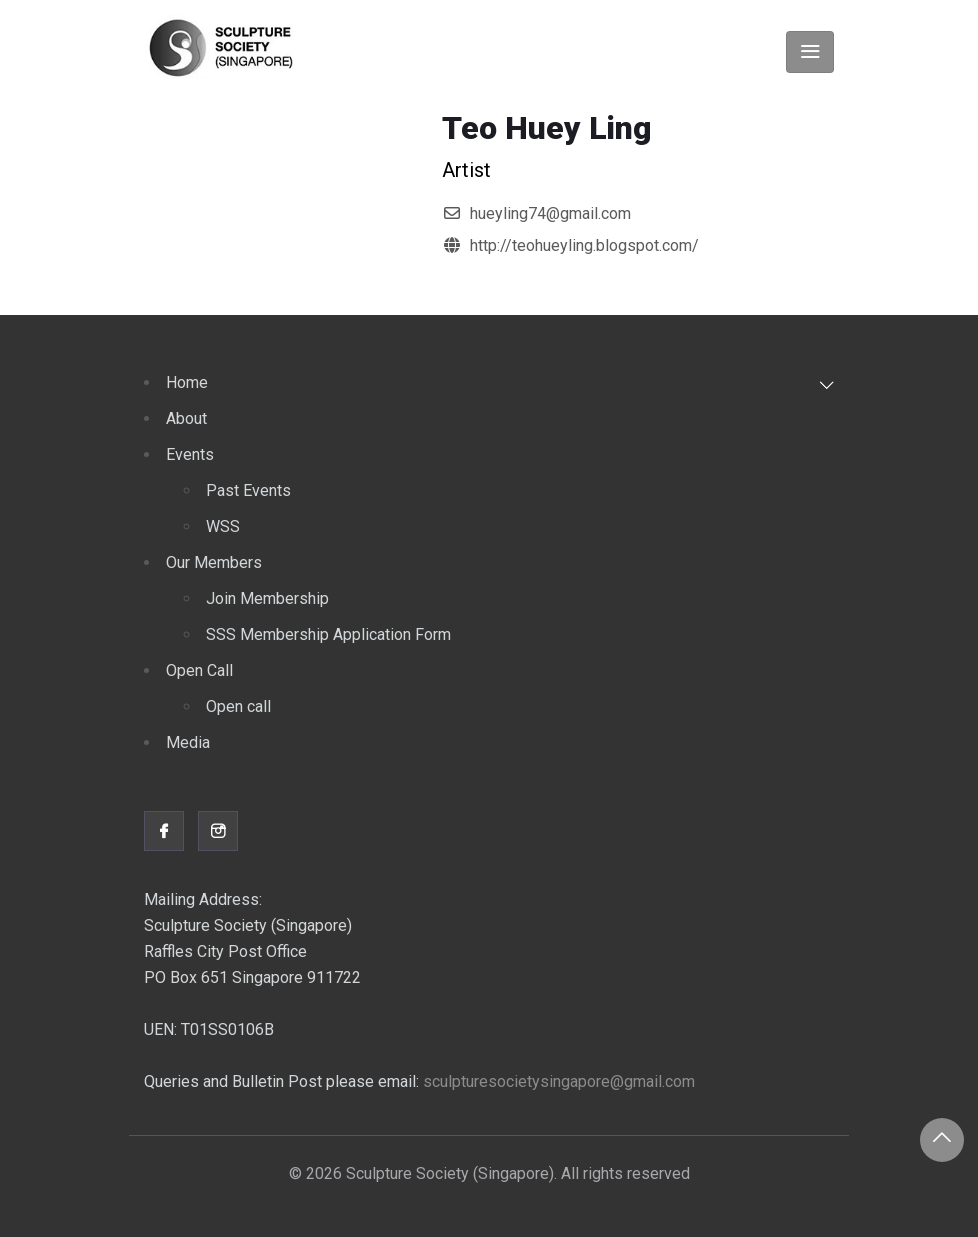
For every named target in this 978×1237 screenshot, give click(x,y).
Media (188, 742)
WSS (223, 526)
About (186, 418)
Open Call (199, 670)
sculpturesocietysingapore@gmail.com (559, 1081)
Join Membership (267, 598)
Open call (238, 706)
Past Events (248, 490)
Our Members (214, 562)
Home (187, 382)
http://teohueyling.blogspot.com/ (584, 245)
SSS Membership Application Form (328, 634)
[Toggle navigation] (810, 52)
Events (190, 454)
